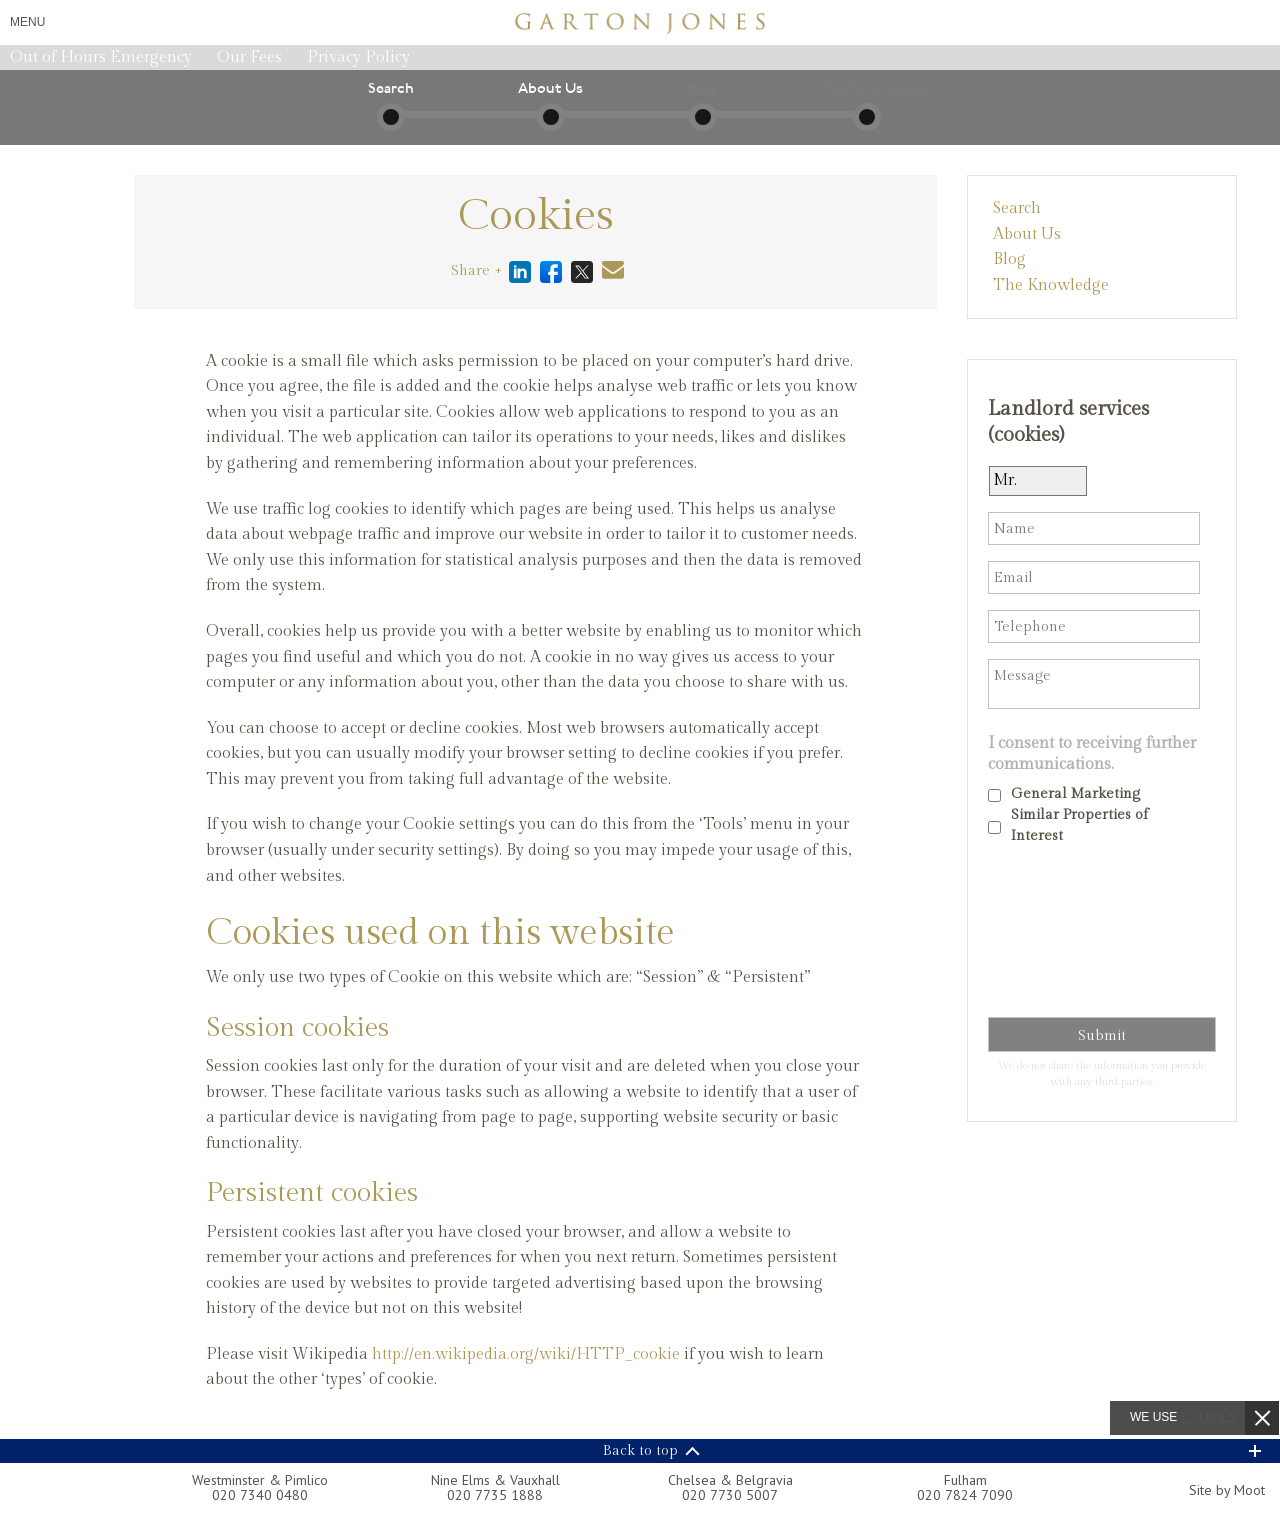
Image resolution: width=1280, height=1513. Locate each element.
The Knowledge (1051, 285)
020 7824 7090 (965, 1495)
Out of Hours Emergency (101, 57)
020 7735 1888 (495, 1495)
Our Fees (249, 57)
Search (1017, 208)
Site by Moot (1227, 1490)
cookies (1208, 1416)
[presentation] (1070, 935)
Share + (476, 271)
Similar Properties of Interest (1079, 825)
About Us (1027, 234)
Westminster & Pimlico (260, 1480)
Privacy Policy (358, 57)
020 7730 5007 (730, 1495)
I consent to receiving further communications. (1092, 754)
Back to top (640, 1451)
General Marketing (1075, 794)
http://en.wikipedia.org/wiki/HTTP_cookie (526, 1354)
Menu (27, 22)
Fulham (965, 1480)
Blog (1009, 259)
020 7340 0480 (260, 1495)
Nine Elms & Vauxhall (495, 1480)
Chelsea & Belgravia (730, 1480)
